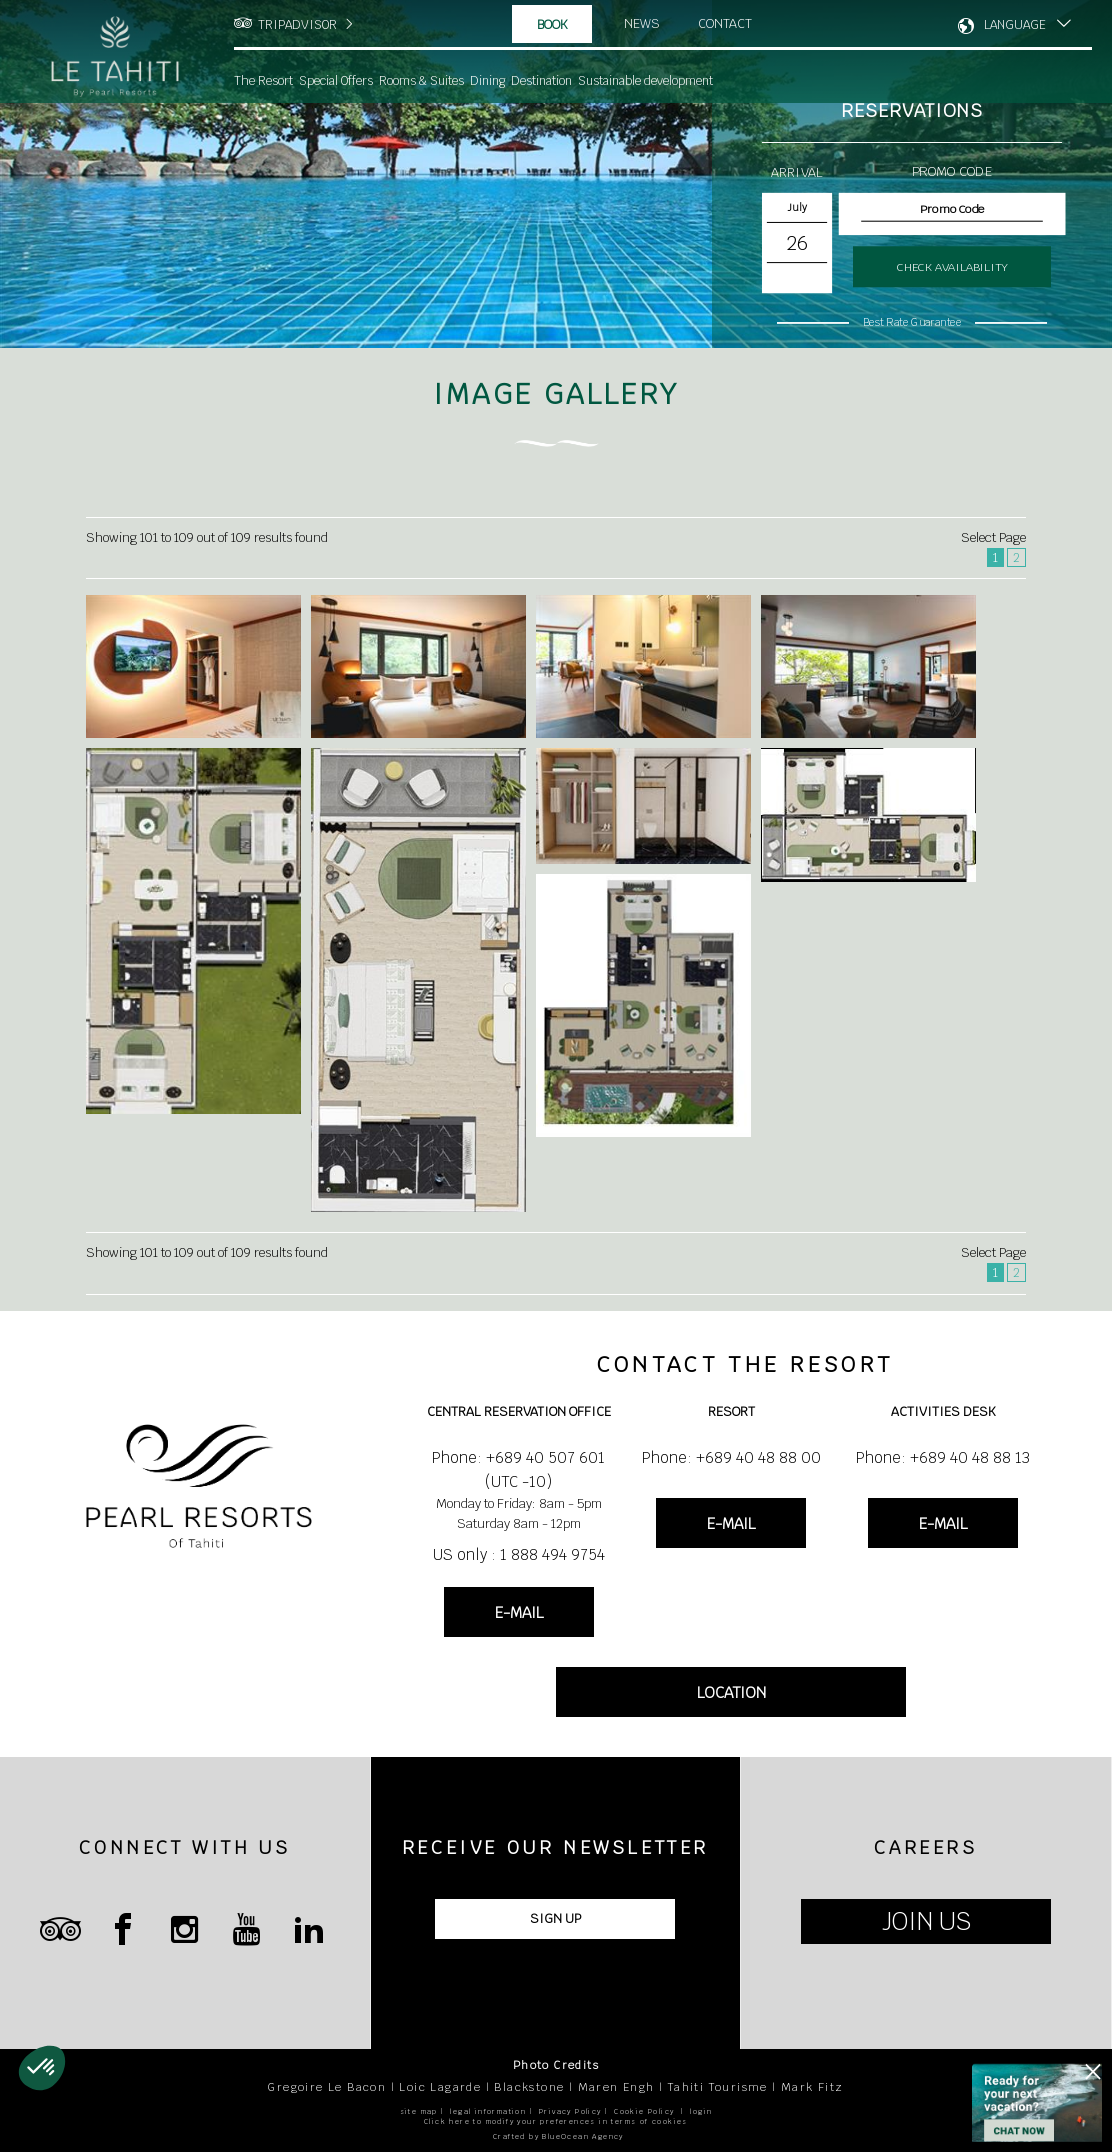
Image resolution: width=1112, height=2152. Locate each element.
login (701, 2111)
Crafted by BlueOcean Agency (558, 2136)
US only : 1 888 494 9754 (519, 1554)
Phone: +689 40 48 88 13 (943, 1457)
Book (552, 24)
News (642, 23)
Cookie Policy (644, 2111)
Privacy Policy (570, 2111)
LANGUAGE (1015, 25)
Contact (725, 23)
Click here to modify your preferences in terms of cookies (556, 2121)
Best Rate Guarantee (912, 322)
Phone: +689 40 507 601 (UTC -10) (518, 1469)
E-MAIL (519, 1612)
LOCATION (731, 1692)
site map (419, 2111)
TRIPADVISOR (297, 25)
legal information (488, 2111)
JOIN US (926, 1921)
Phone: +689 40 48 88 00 (731, 1457)
